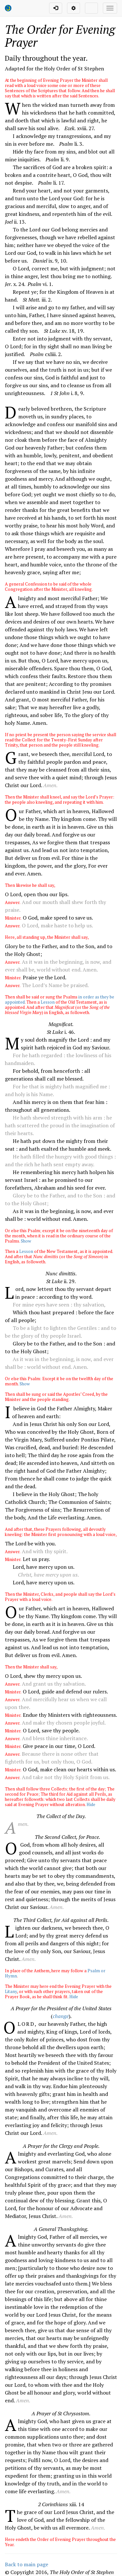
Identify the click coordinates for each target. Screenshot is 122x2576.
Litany (11, 1991)
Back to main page (26, 2564)
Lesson (48, 1002)
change (61, 2016)
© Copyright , (59, 2572)
